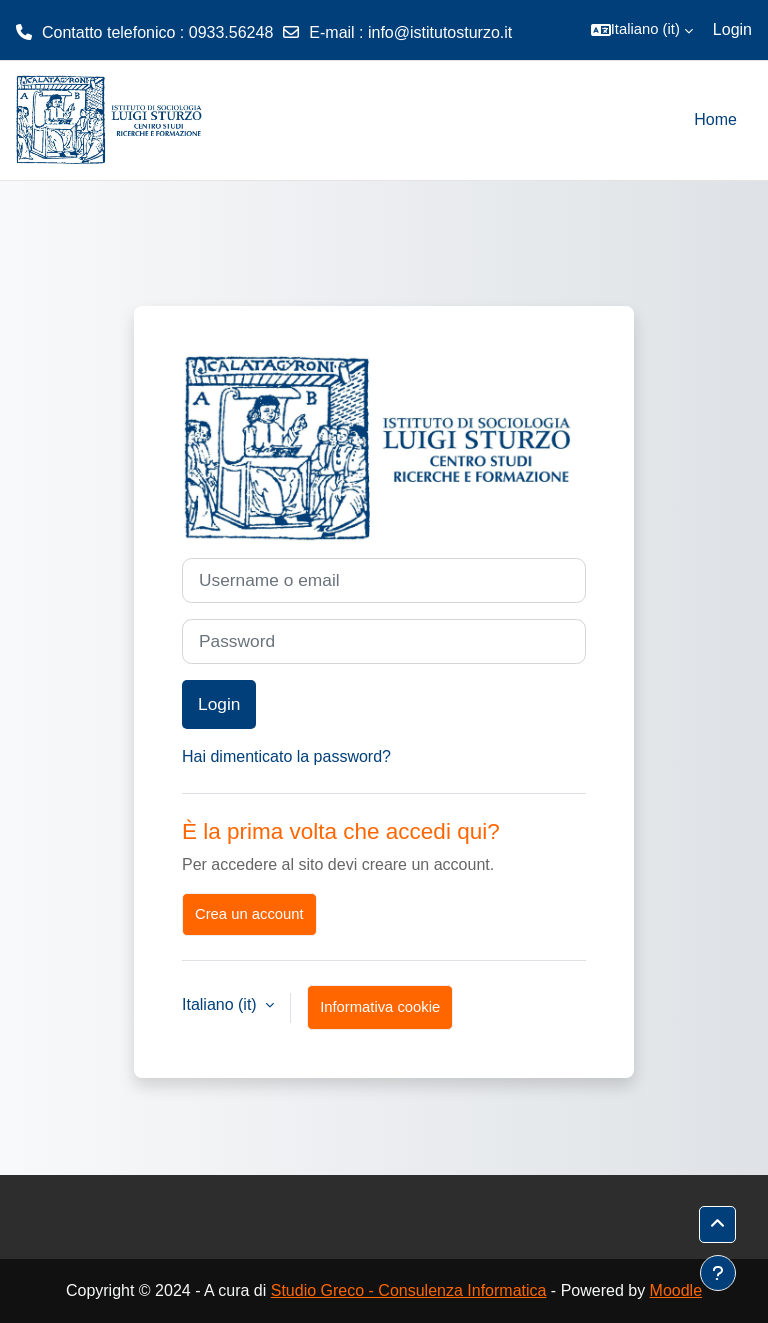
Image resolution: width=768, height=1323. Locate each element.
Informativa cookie (380, 1007)
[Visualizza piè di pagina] (718, 1273)
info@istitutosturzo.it (440, 32)
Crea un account (249, 914)
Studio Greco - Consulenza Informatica (409, 1290)
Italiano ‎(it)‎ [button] (221, 1004)
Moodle (676, 1290)
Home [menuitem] (715, 119)
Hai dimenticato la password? (286, 756)
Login (732, 29)
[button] (642, 30)
